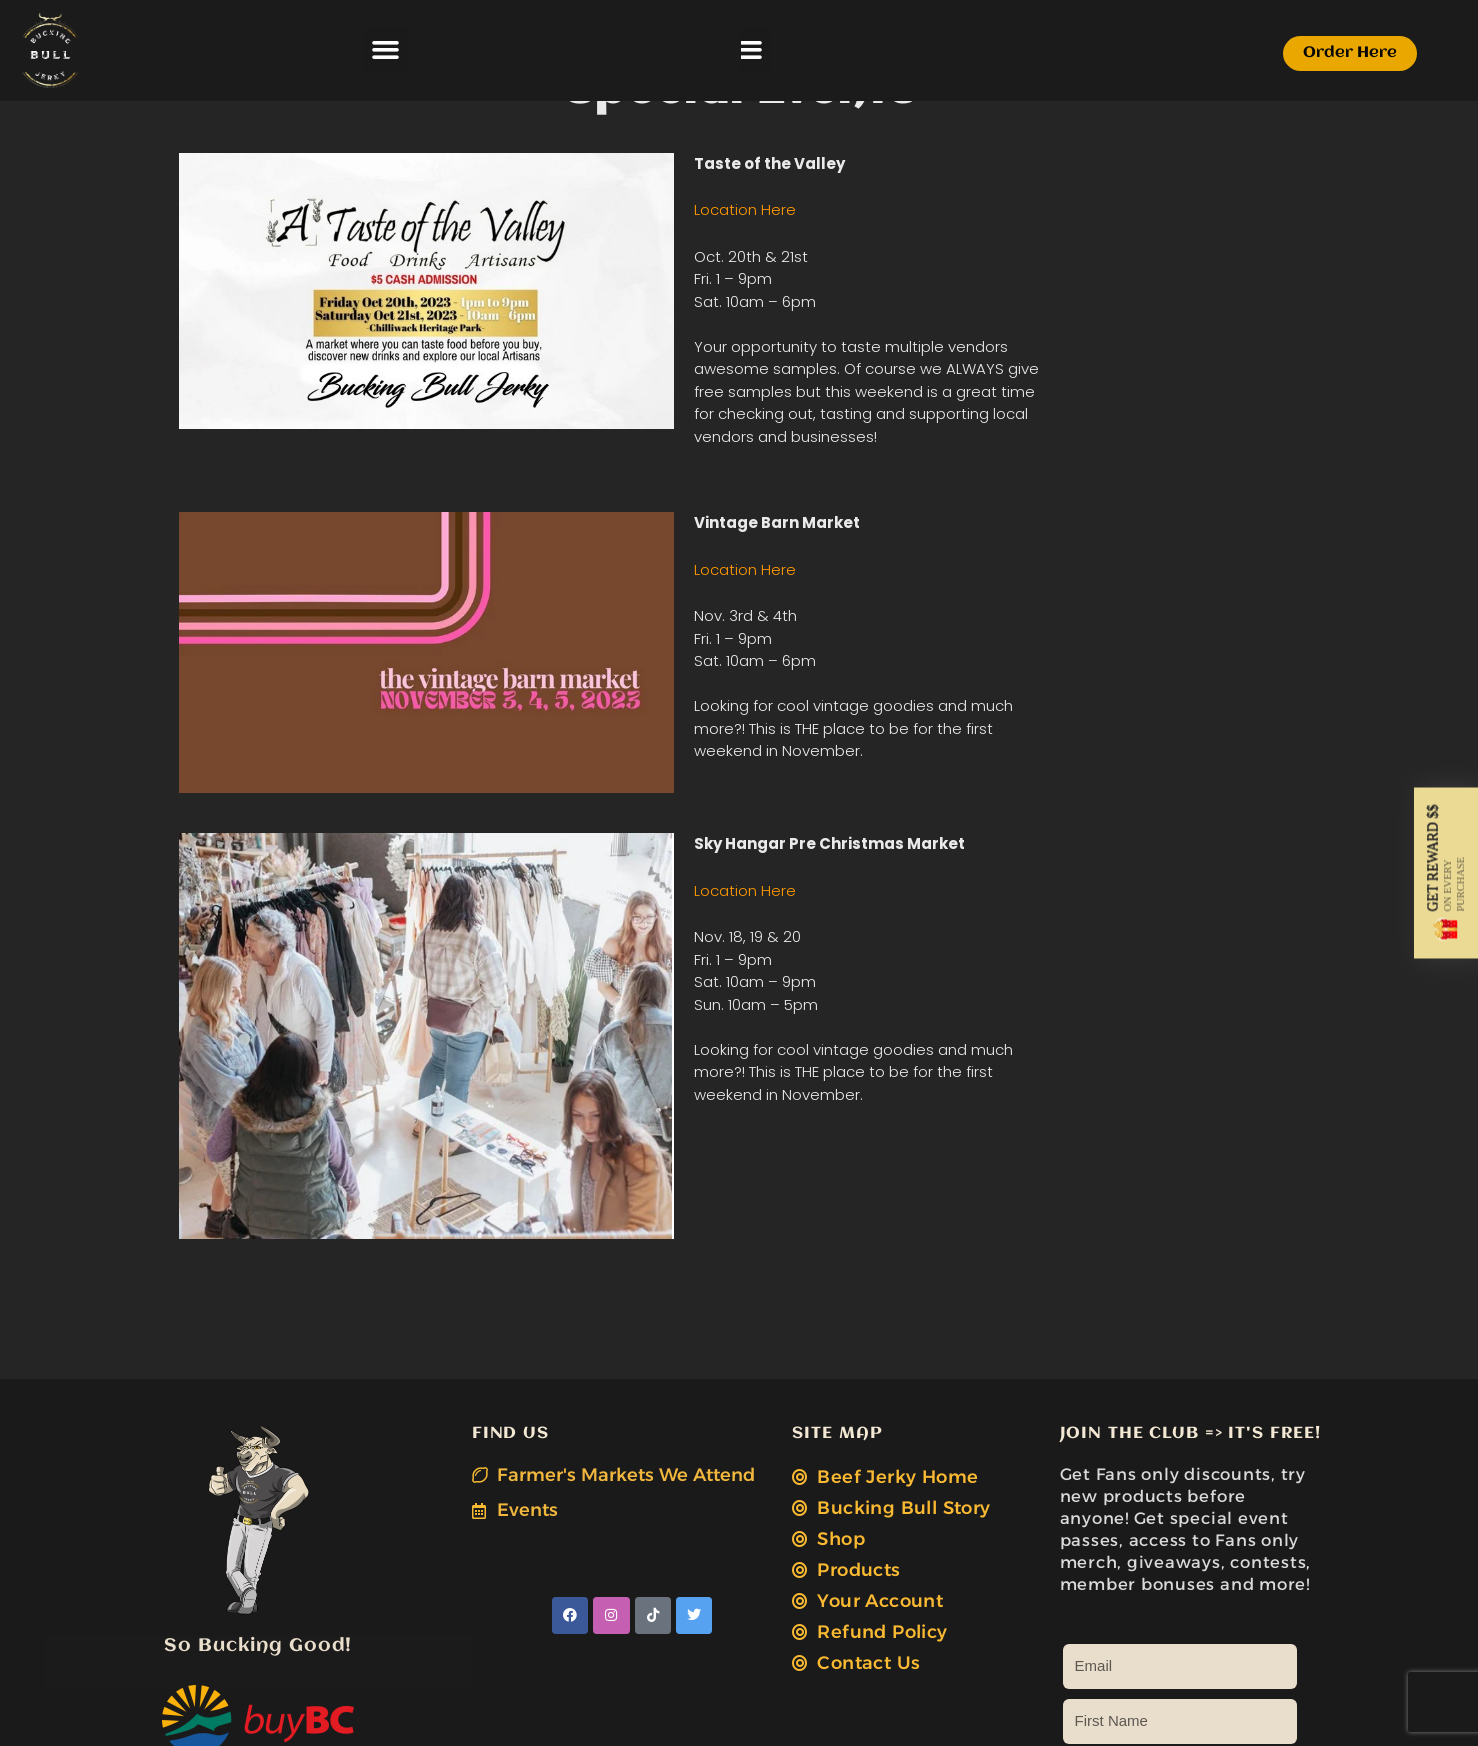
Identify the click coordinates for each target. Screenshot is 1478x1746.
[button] (561, 50)
